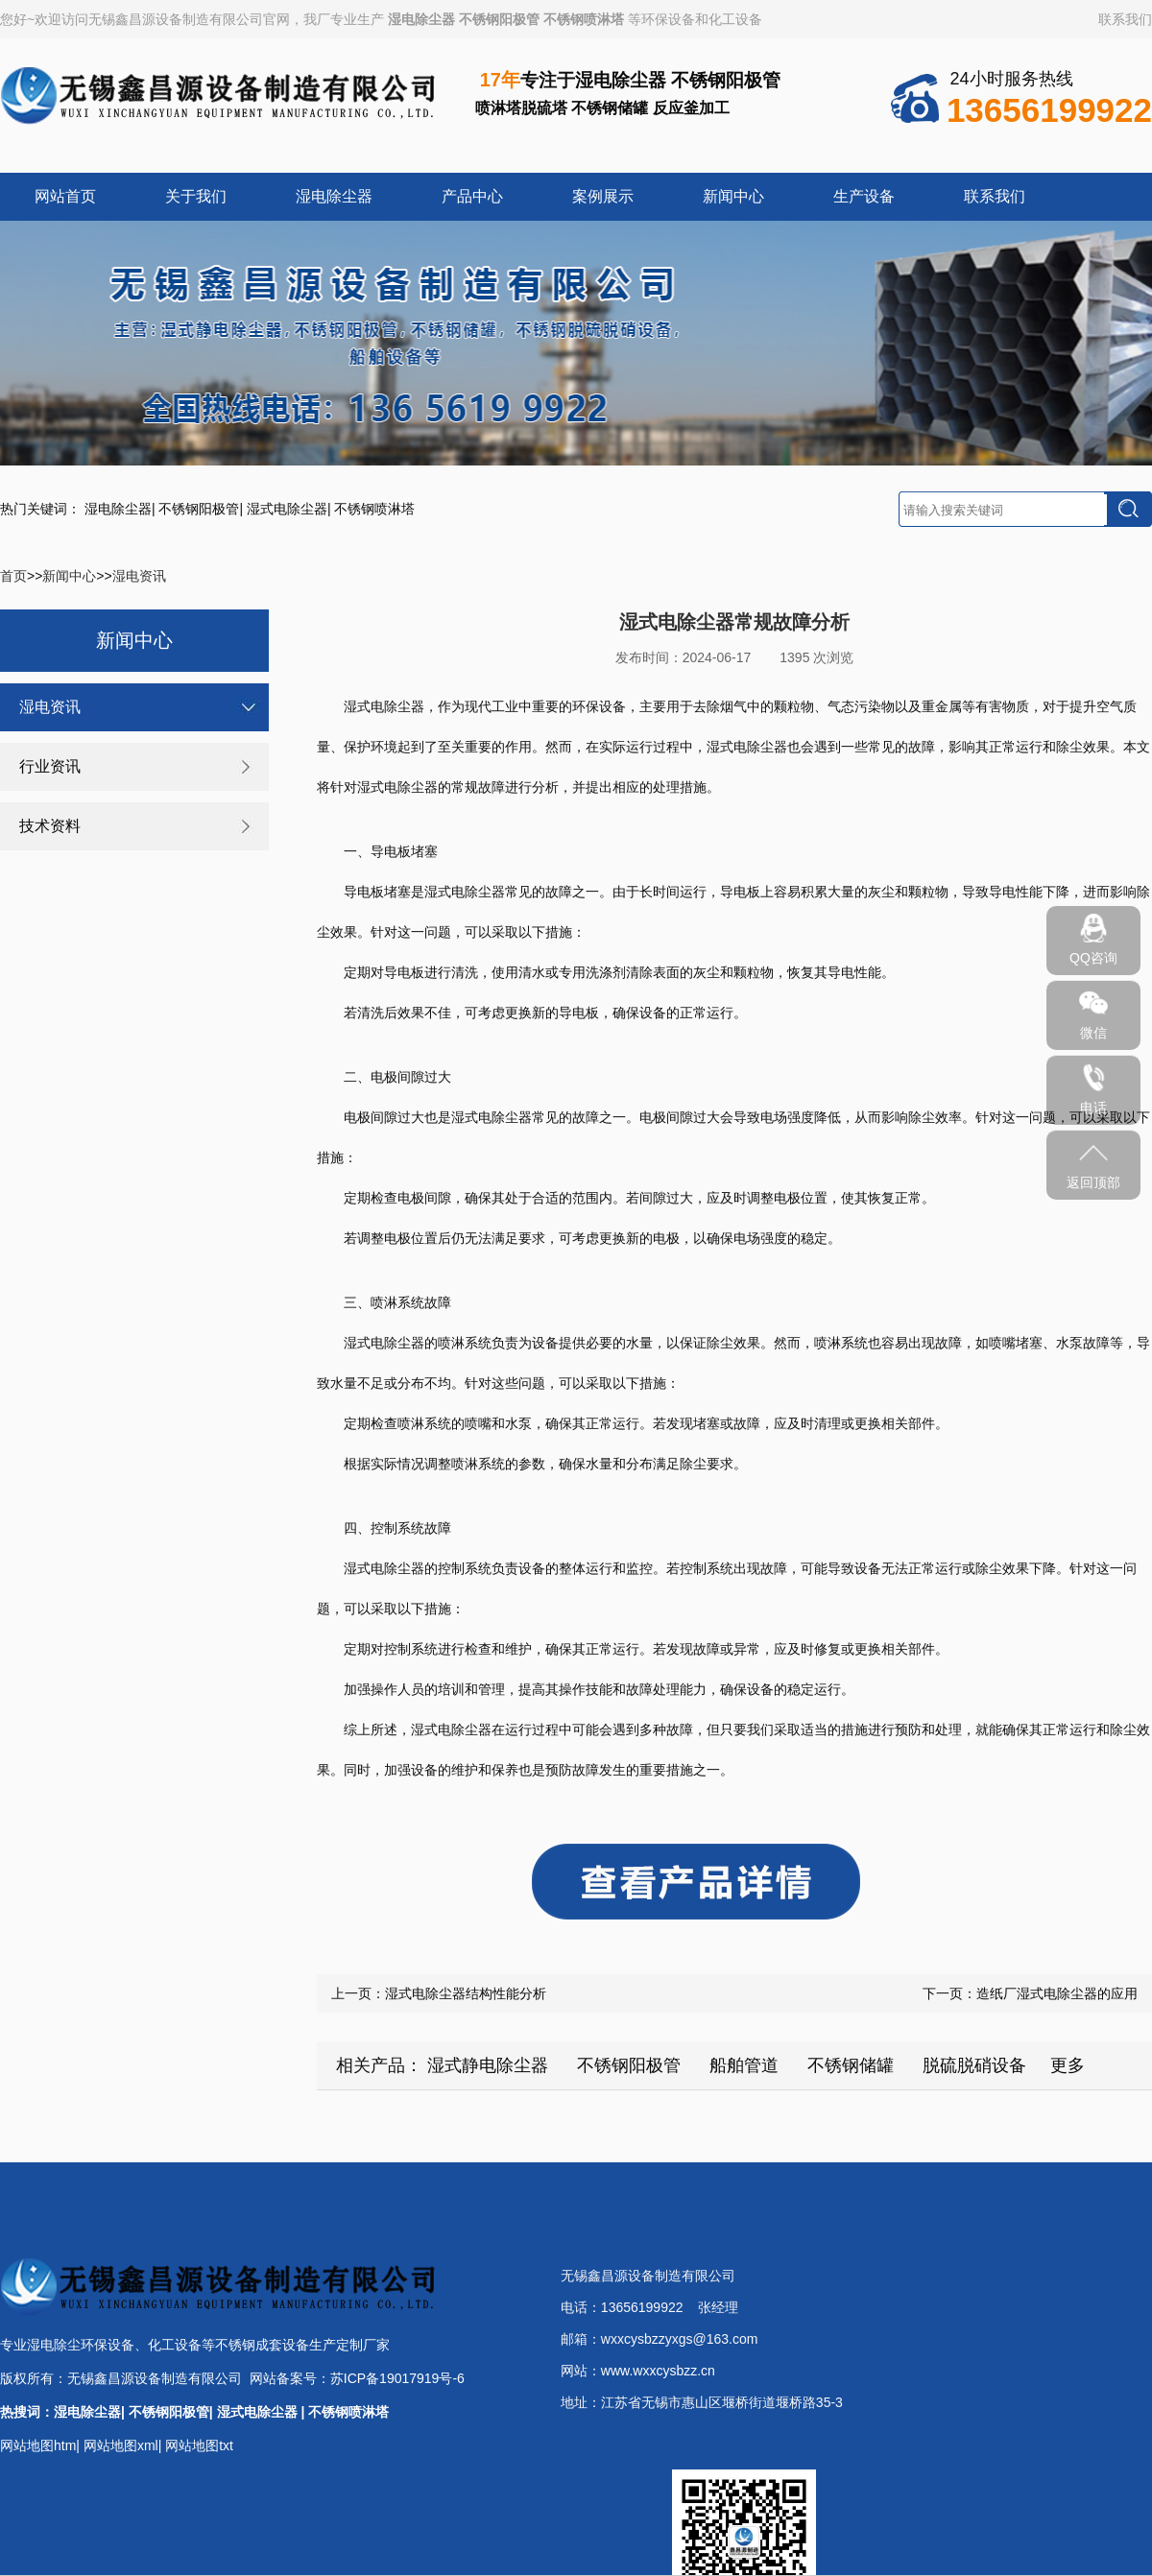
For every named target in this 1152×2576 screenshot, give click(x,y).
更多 (1067, 2065)
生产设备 (864, 196)
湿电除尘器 (421, 19)
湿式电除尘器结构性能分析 (465, 1993)
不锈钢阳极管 (499, 19)
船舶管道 (744, 2065)
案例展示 (603, 196)
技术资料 (50, 826)
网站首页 (65, 196)
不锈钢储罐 (850, 2065)
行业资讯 (50, 766)
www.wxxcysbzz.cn (658, 2370)
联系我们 (1125, 19)
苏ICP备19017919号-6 (397, 2378)
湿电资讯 (139, 576)
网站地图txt (199, 2445)
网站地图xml (121, 2445)
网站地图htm (38, 2445)
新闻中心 (733, 196)
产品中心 (472, 196)
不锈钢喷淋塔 (583, 19)
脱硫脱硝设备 (974, 2065)
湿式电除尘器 (287, 508)
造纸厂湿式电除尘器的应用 (1057, 1993)
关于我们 (196, 196)
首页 (13, 576)
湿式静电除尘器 (487, 2065)
